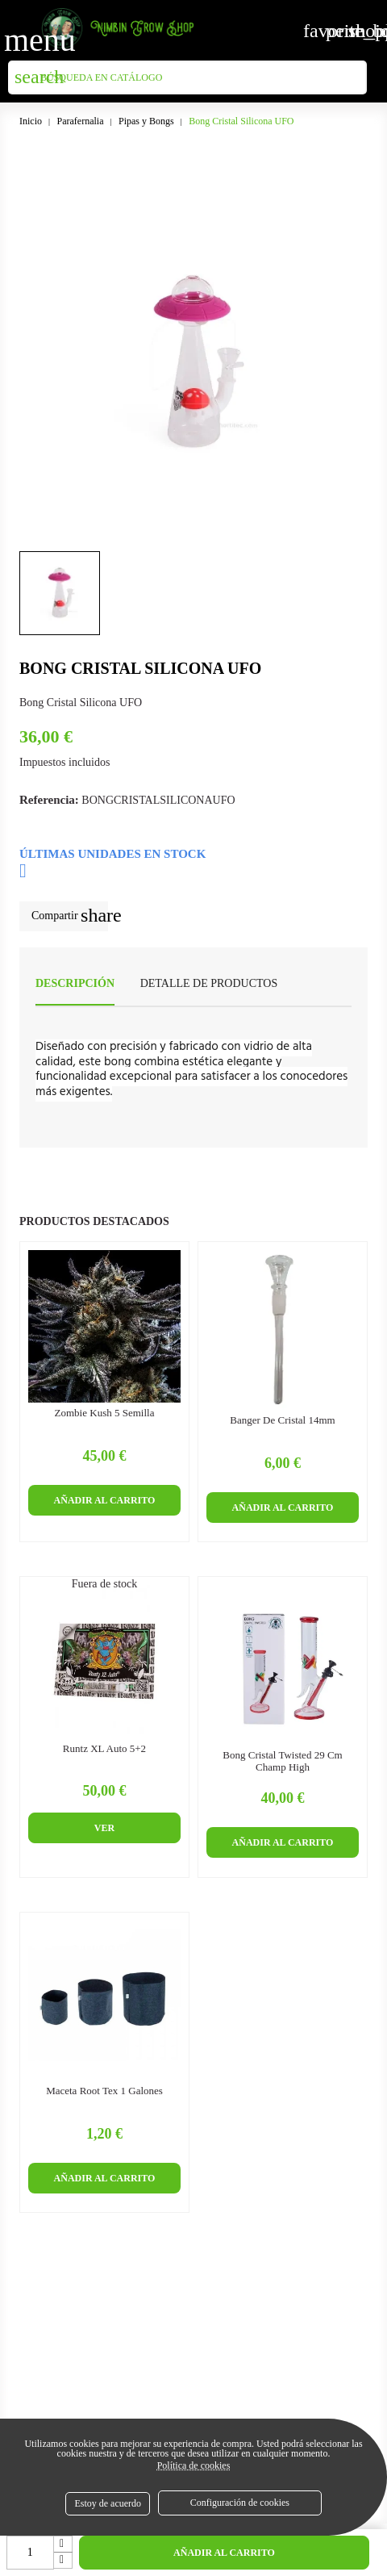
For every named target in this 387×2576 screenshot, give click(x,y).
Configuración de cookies (239, 2502)
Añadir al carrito (224, 2552)
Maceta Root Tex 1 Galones (104, 2091)
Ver (104, 1828)
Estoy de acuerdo (107, 2503)
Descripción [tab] (74, 983)
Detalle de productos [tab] (209, 983)
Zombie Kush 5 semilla (105, 1413)
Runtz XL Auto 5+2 (104, 1748)
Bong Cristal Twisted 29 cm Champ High (282, 1761)
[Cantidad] (30, 2553)
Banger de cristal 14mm (282, 1420)
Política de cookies (194, 2465)
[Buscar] (187, 77)
